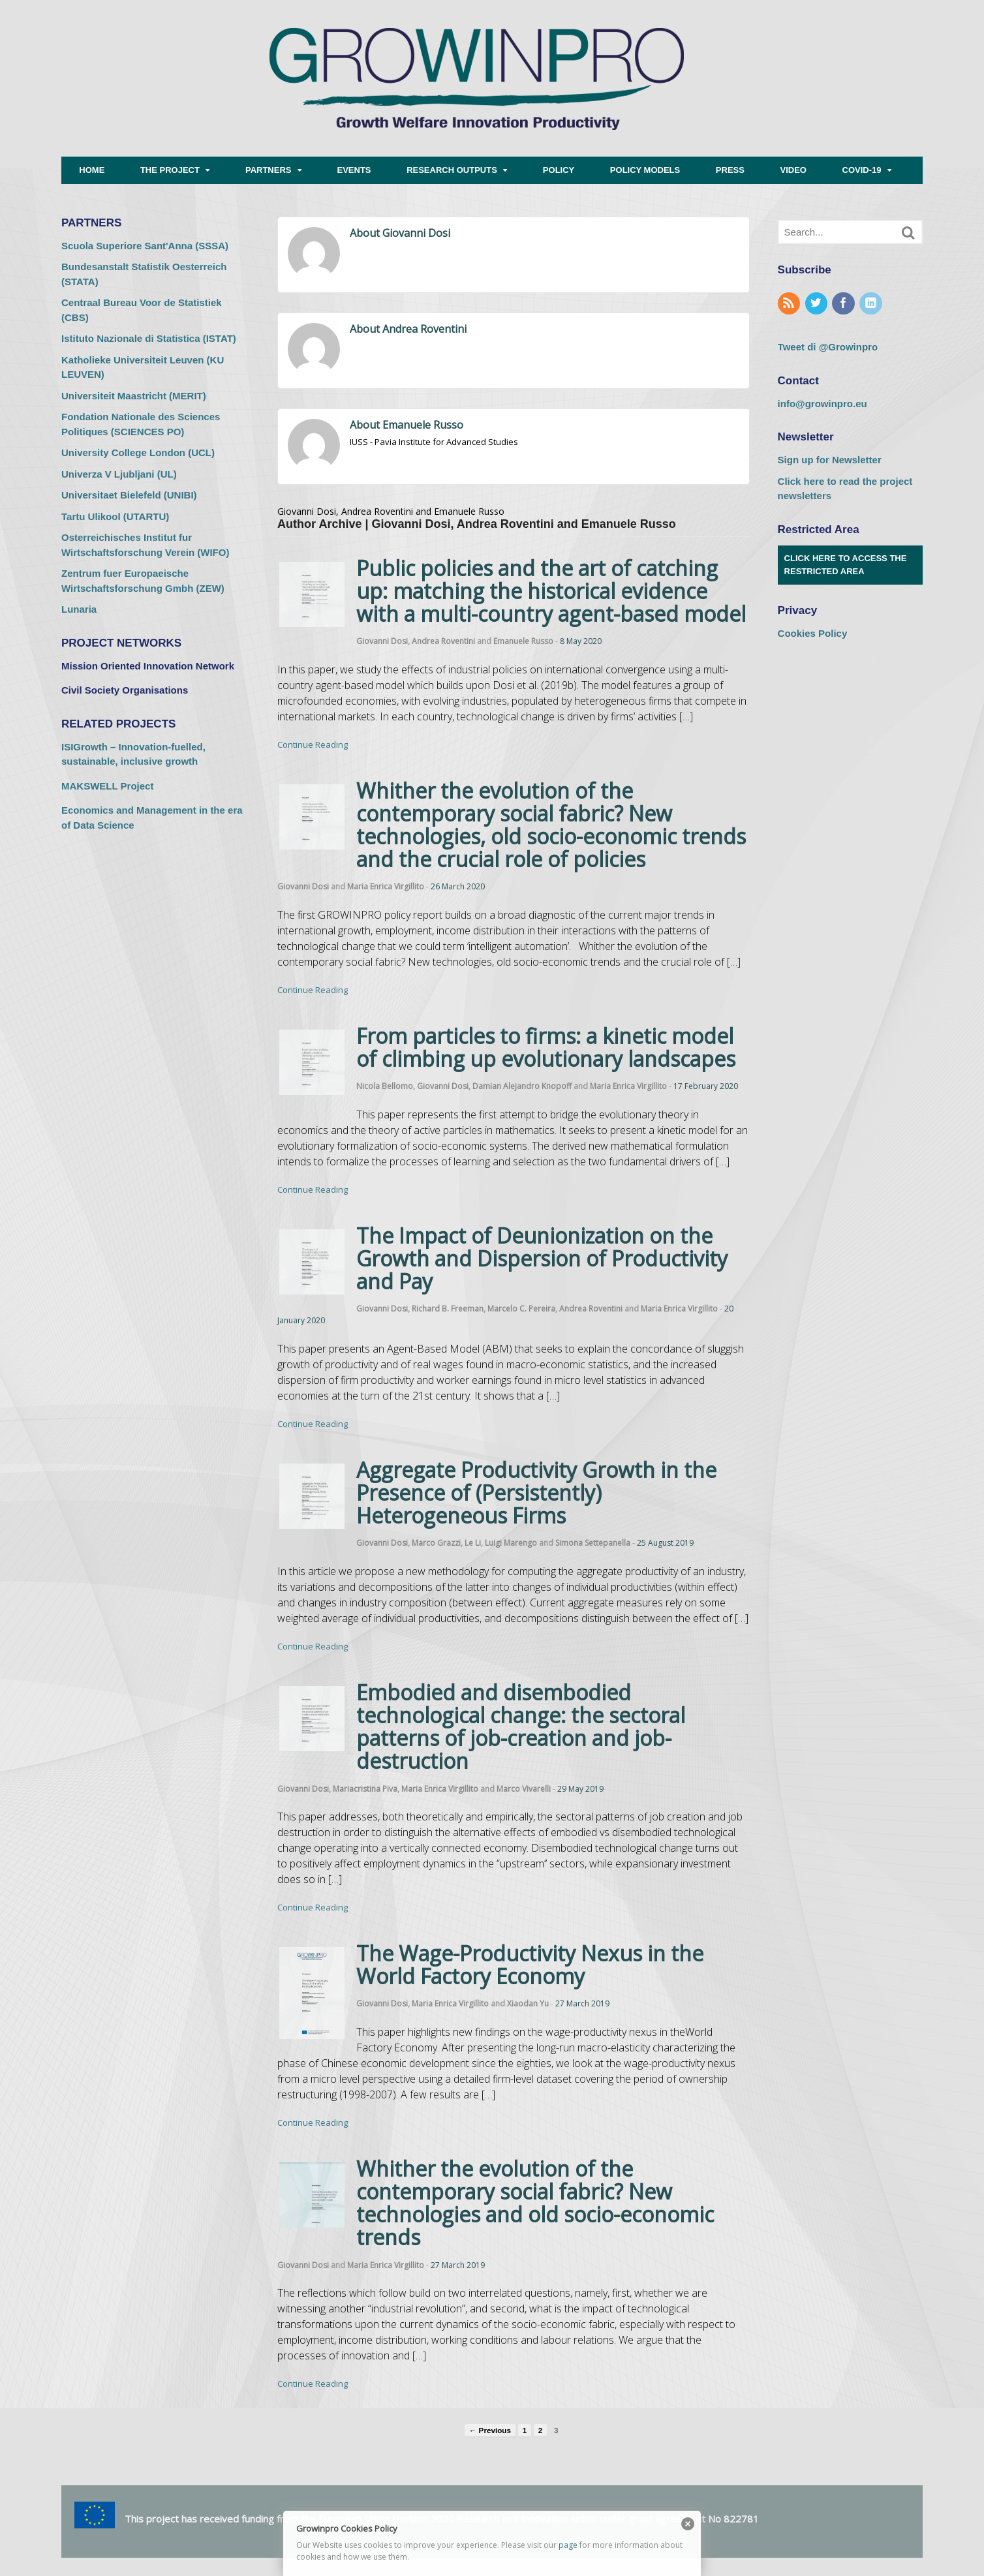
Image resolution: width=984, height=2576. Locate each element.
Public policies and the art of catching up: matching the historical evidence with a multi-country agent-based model (551, 591)
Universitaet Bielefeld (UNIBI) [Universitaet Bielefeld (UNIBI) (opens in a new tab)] (129, 494)
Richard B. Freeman (448, 1308)
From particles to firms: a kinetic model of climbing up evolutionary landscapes (545, 1047)
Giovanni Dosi (382, 641)
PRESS (730, 170)
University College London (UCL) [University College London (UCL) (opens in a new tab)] (138, 452)
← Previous (490, 2430)
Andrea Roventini (443, 641)
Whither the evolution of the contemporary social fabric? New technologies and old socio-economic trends (535, 2203)
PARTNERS (268, 170)
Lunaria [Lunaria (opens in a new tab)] (79, 609)
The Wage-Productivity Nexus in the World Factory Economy (529, 1964)
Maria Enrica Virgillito (385, 886)
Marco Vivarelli (524, 1788)
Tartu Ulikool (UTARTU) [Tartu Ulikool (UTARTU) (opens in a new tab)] (115, 516)
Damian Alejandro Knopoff (522, 1086)
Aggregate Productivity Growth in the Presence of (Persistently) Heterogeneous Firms (536, 1492)
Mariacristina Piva (365, 1788)
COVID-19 (862, 170)
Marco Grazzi (436, 1542)
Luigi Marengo (511, 1542)
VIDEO (793, 170)
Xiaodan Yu (528, 2003)
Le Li (473, 1542)
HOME (91, 170)
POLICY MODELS (645, 170)
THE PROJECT (170, 170)
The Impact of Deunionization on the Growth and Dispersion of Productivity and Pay (542, 1258)
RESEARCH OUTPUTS (452, 170)
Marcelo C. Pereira (521, 1308)
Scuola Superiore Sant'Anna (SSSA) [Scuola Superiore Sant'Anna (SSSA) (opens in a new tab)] (144, 245)
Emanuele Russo (523, 641)
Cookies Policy (813, 633)
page (568, 2545)
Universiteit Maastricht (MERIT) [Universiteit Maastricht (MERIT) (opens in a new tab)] (133, 395)
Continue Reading (312, 744)
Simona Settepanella (592, 1542)
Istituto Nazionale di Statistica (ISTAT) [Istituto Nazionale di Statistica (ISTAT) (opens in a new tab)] (148, 338)
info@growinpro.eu (822, 403)
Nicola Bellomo (384, 1086)
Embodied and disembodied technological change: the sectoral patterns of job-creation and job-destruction (520, 1726)
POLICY (558, 170)
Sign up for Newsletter (830, 459)
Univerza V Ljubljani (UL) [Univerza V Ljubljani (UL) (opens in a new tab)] (119, 474)
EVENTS (354, 170)
